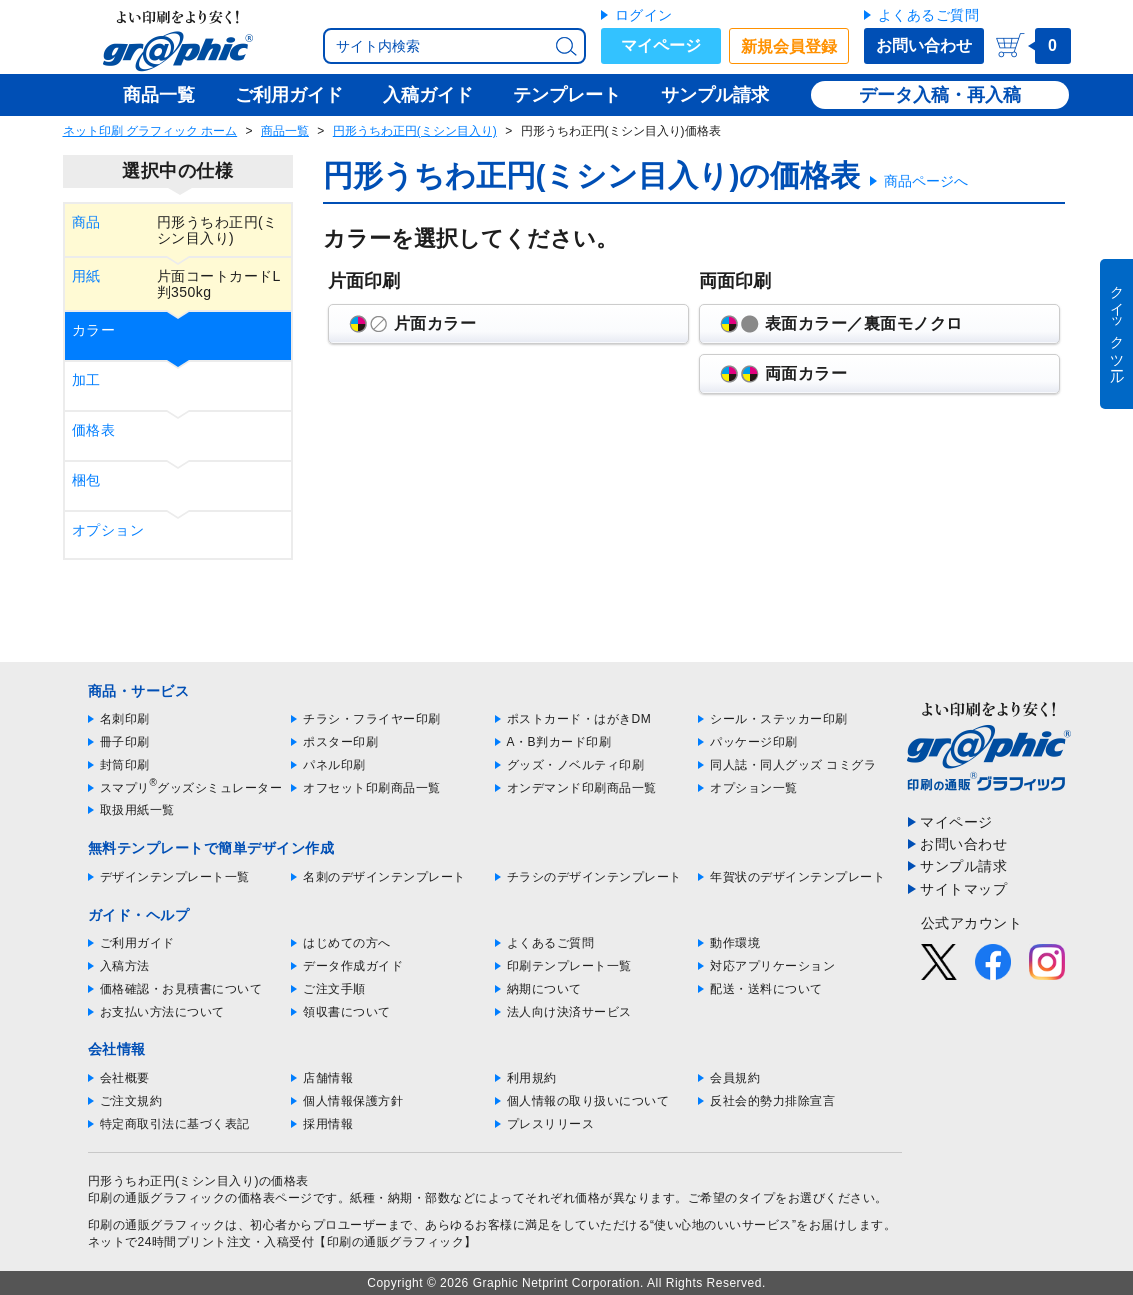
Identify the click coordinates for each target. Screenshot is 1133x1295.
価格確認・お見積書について (181, 989)
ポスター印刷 (340, 742)
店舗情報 (328, 1078)
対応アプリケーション (772, 966)
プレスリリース (551, 1124)
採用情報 (328, 1124)
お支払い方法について (162, 1012)
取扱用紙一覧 (137, 810)
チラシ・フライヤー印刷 (372, 719)
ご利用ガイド (137, 943)
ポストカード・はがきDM (579, 719)
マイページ (661, 45)
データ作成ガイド (353, 966)
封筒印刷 (125, 765)
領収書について (347, 1012)
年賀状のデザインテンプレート (797, 877)
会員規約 (735, 1078)
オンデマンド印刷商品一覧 (582, 788)
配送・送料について (766, 989)
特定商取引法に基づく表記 (175, 1124)
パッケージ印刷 (754, 742)
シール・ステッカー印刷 (779, 719)
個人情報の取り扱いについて (588, 1101)
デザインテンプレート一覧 (175, 877)
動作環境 (735, 943)
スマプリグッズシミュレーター (191, 788)
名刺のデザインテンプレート (384, 877)
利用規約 (532, 1078)
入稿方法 (125, 966)
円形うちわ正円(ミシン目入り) (415, 131)
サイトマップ (963, 889)
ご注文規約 (131, 1101)
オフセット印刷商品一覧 (372, 788)
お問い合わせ (924, 45)
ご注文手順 (334, 989)
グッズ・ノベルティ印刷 (576, 765)
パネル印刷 (334, 765)
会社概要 (125, 1078)
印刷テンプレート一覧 (569, 966)
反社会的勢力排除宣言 (772, 1101)
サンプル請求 (963, 866)
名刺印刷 (125, 719)
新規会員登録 (789, 46)
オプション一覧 (754, 788)
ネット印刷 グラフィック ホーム (150, 131)
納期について (544, 989)
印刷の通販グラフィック (157, 1225)
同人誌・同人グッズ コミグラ (793, 765)
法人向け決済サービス (569, 1012)
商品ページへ (926, 181)
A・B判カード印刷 (559, 742)
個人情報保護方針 (353, 1101)
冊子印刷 (125, 742)
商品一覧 (285, 131)
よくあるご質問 (929, 15)
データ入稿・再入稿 (940, 95)
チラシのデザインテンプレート (594, 877)
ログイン (644, 15)
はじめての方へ (347, 943)
